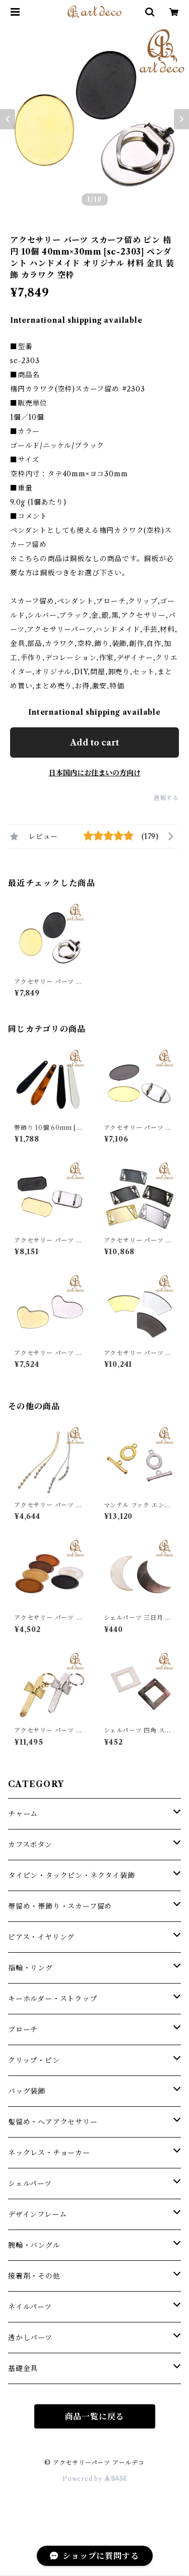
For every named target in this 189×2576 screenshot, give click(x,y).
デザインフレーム (37, 2214)
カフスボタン (30, 1844)
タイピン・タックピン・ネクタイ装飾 (71, 1875)
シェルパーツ (30, 2183)
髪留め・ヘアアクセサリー (53, 2121)
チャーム (23, 1813)
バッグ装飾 (26, 2091)
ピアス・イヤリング (41, 1937)
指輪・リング (30, 1967)
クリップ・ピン (34, 2060)
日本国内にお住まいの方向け (95, 772)
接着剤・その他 (34, 2276)
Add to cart (94, 742)
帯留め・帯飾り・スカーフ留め (60, 1906)
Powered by (94, 2479)
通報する (166, 798)
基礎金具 (23, 2368)
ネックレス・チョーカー (49, 2152)
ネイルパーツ (30, 2306)
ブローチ (23, 2029)
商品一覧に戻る (94, 2416)
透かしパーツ (30, 2337)
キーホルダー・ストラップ (52, 1998)
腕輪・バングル (34, 2245)
